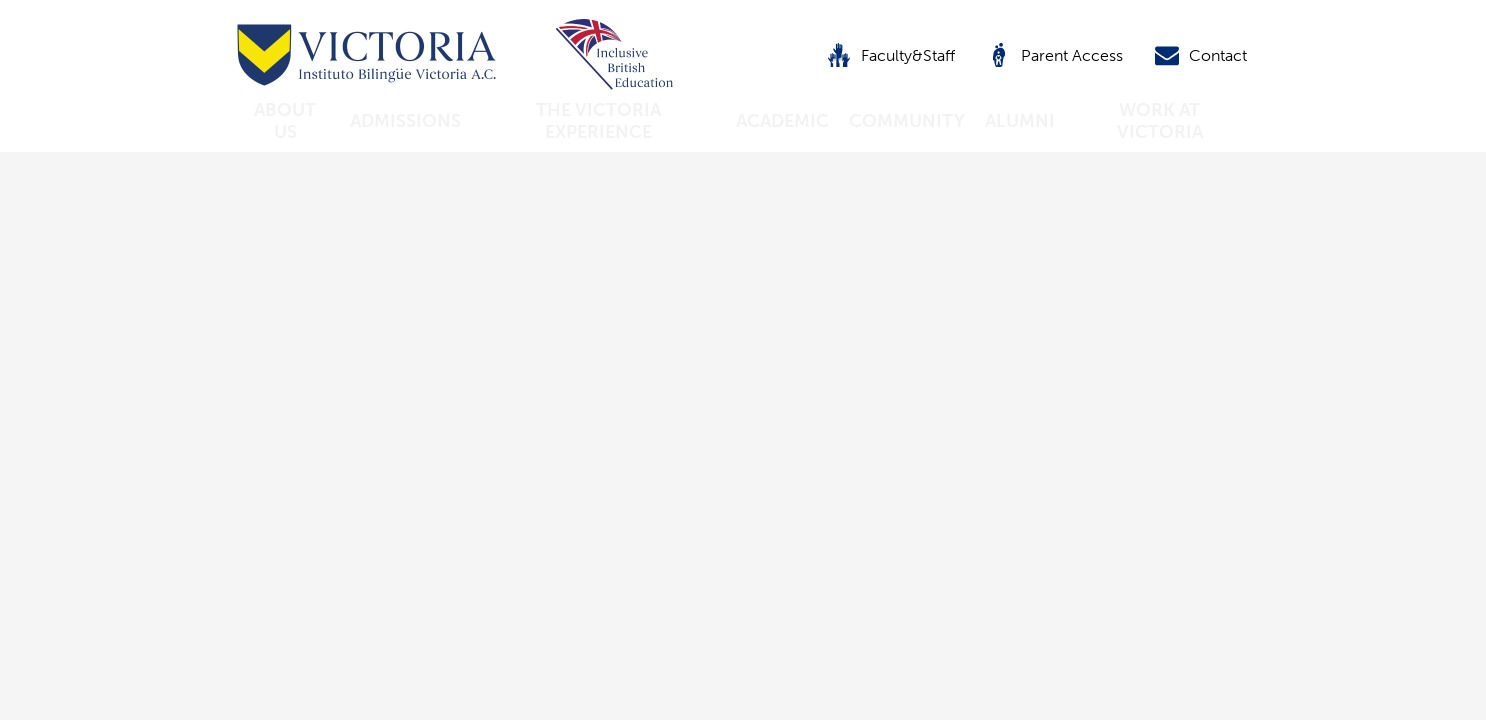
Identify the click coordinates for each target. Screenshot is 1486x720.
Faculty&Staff (891, 55)
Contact (1201, 55)
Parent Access (1055, 55)
